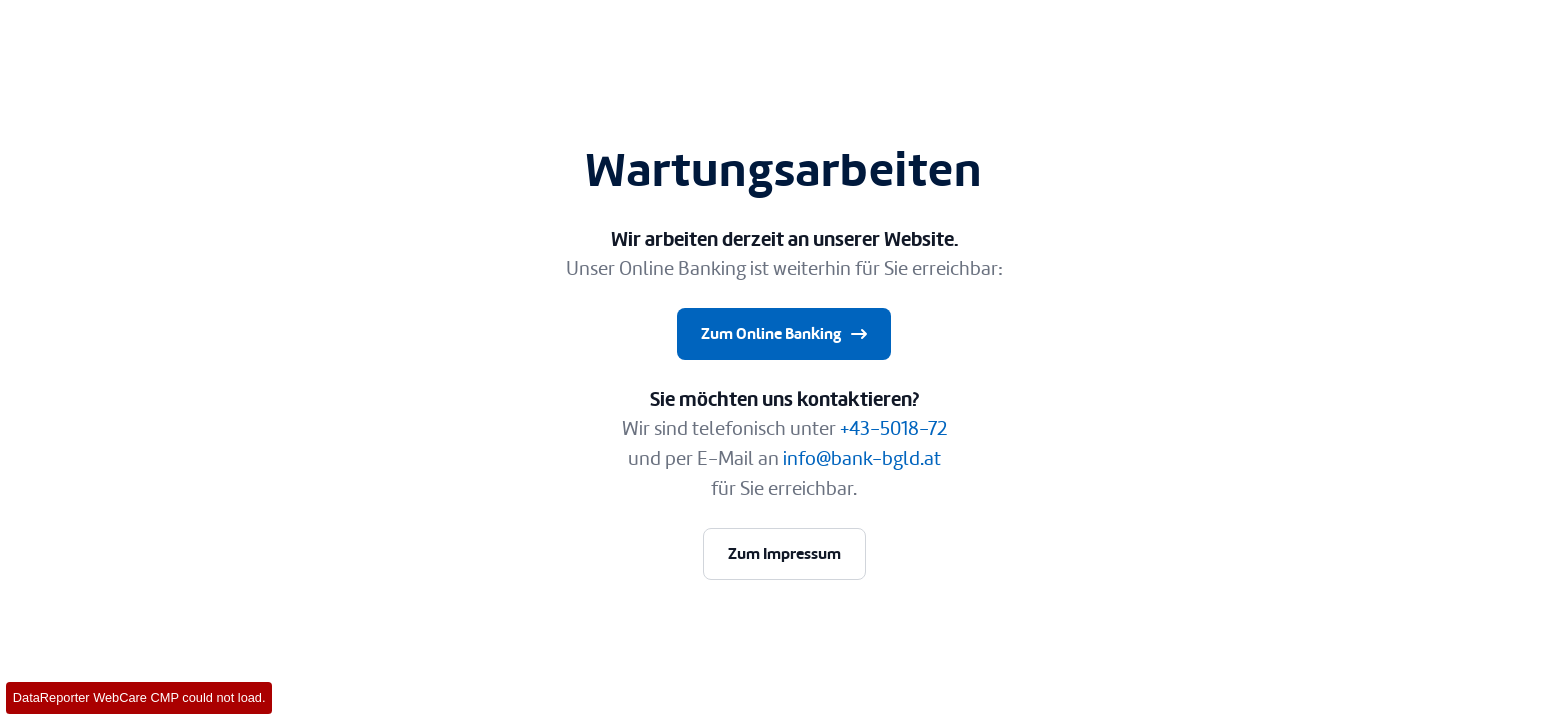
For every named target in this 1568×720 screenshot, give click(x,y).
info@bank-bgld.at (862, 458)
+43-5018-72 (893, 428)
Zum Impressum (784, 553)
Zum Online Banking (786, 334)
